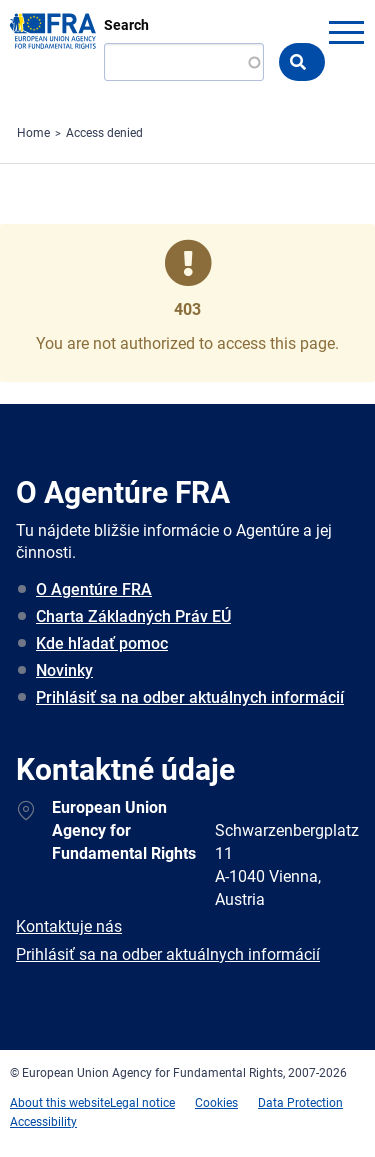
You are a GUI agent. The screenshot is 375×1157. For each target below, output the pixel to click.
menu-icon (346, 32)
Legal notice (142, 1103)
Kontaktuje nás (69, 926)
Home (33, 133)
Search (126, 25)
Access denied (104, 133)
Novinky (64, 670)
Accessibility (43, 1122)
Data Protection (300, 1103)
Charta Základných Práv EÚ (133, 616)
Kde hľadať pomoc (102, 643)
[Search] (184, 62)
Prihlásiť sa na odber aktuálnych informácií (190, 697)
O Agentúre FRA (94, 589)
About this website (60, 1103)
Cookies (216, 1103)
